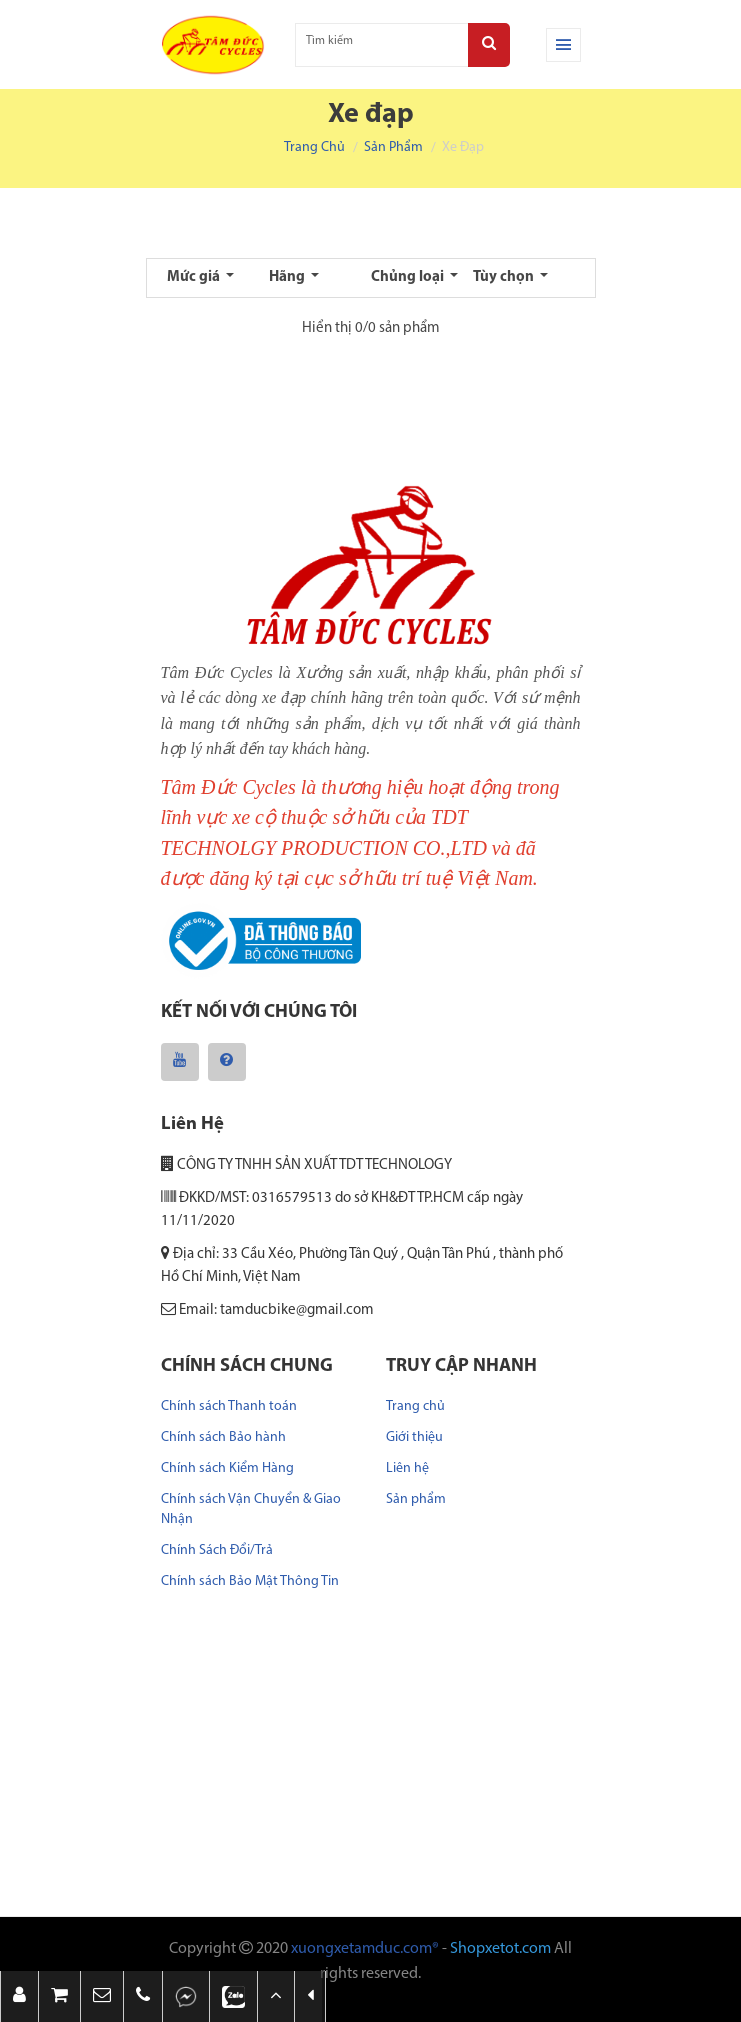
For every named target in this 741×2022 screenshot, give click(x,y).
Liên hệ (407, 1468)
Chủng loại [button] (409, 277)
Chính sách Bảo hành (223, 1437)
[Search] (489, 45)
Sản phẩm (393, 147)
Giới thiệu (414, 1437)
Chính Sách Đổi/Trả (217, 1550)
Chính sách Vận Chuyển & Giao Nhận (251, 1509)
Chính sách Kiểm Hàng (227, 1468)
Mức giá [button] (195, 277)
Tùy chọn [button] (505, 277)
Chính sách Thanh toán (229, 1406)
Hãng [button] (288, 277)
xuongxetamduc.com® (365, 1949)
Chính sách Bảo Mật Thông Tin (250, 1581)
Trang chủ (314, 147)
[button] (102, 1996)
